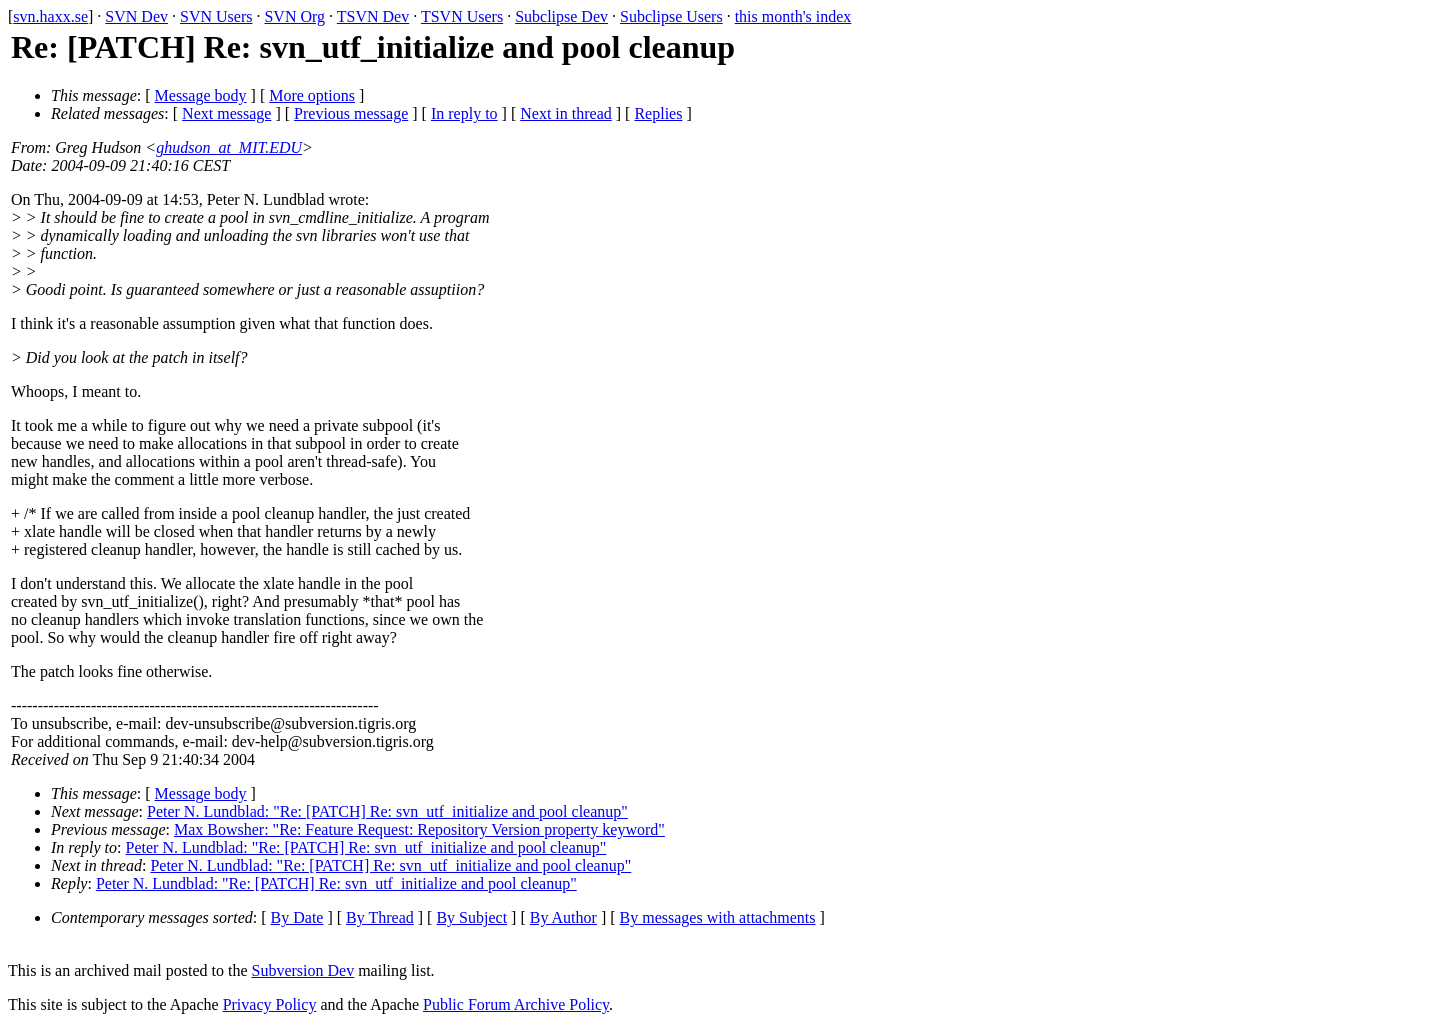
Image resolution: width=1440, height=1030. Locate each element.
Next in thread (566, 113)
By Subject (471, 917)
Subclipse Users (671, 16)
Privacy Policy (270, 1004)
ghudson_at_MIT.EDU (229, 147)
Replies (658, 113)
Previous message (351, 113)
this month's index (793, 16)
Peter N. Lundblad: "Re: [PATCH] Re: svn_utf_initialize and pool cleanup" (387, 811)
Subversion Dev (303, 970)
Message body (201, 95)
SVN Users (216, 16)
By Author (563, 917)
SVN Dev (136, 16)
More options (312, 95)
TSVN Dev (373, 16)
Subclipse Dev (561, 16)
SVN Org (294, 16)
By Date (297, 917)
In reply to (464, 113)
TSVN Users (462, 16)
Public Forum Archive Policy (516, 1004)
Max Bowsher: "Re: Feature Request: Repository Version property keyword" (419, 829)
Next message (226, 113)
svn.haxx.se (50, 16)
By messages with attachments (718, 917)
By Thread (380, 917)
